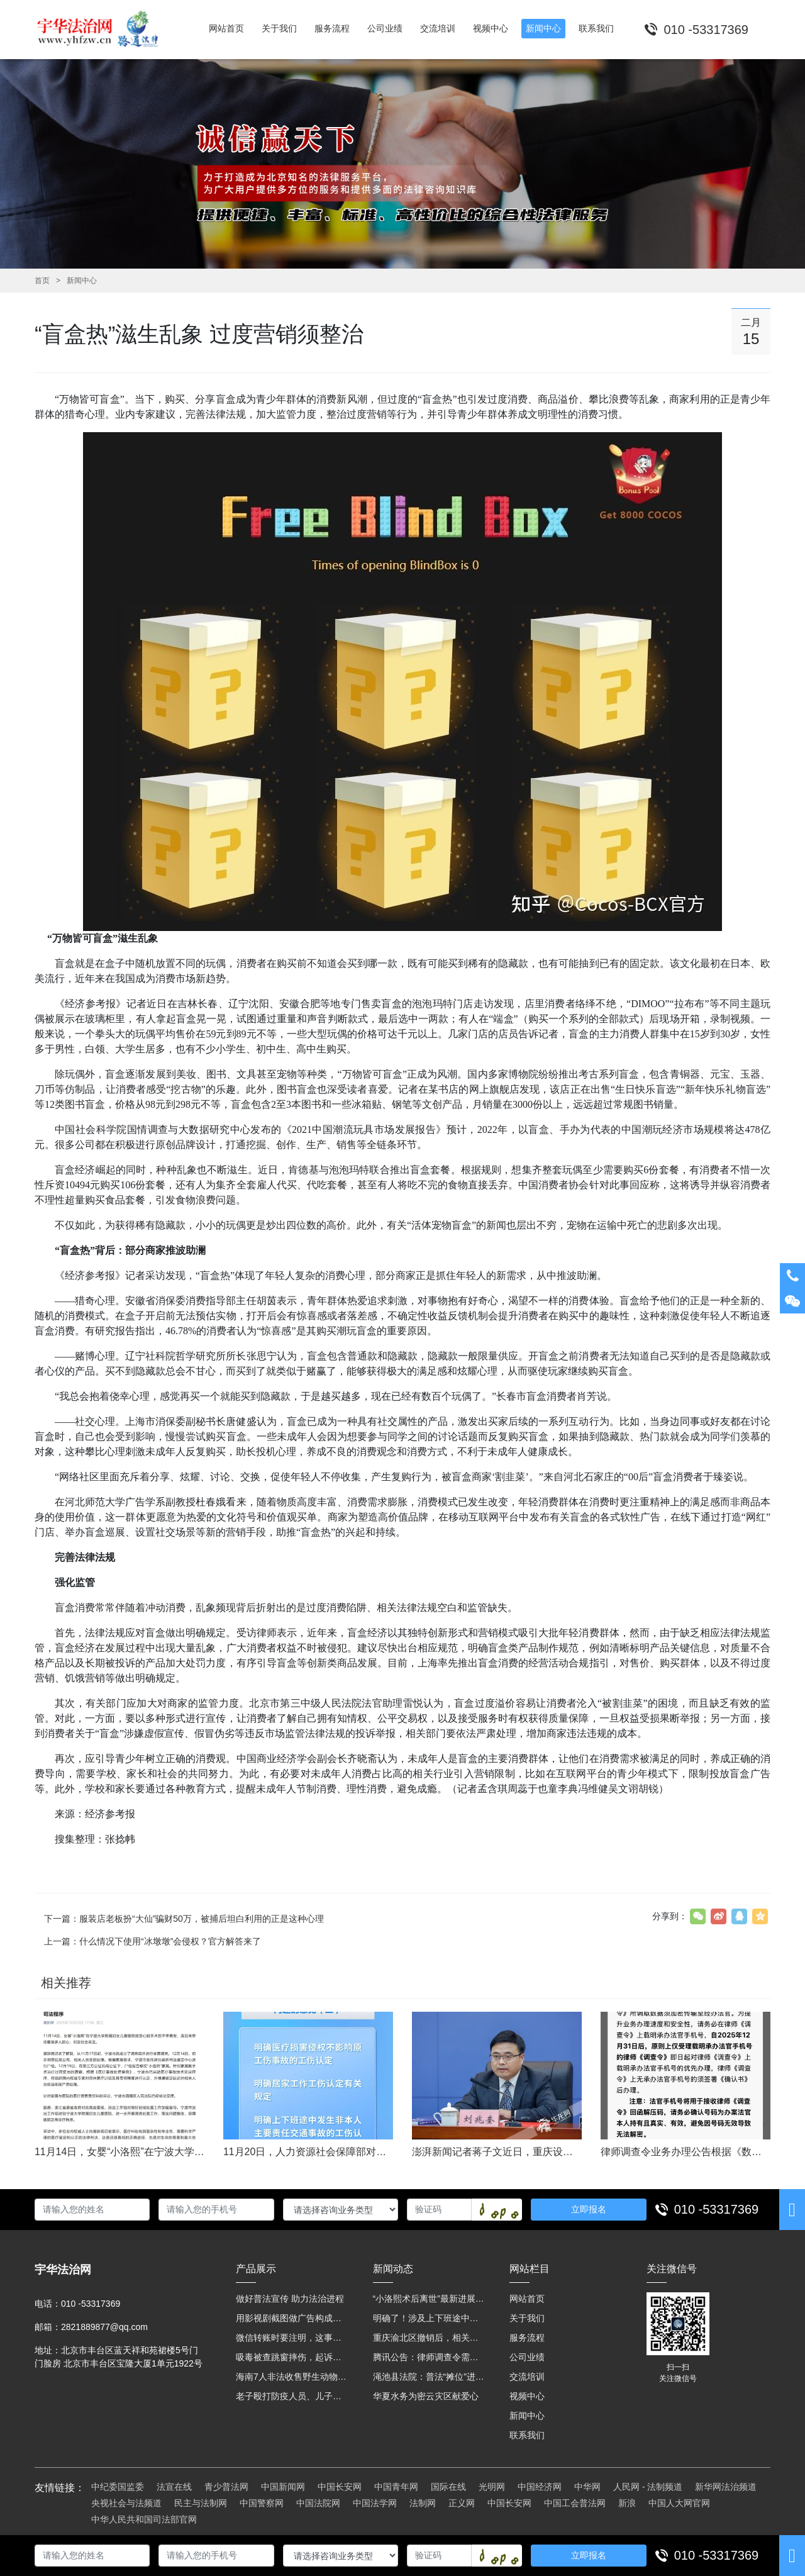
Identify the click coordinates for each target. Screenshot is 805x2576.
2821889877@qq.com (104, 2327)
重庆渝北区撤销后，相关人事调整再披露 (429, 2338)
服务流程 (527, 2338)
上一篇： (152, 1941)
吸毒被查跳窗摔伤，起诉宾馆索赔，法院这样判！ (292, 2357)
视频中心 (527, 2396)
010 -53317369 (716, 2209)
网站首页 (527, 2299)
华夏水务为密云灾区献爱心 (426, 2396)
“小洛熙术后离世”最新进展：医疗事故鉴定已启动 (429, 2299)
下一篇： (184, 1919)
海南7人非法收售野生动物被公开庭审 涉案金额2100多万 (292, 2377)
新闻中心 (82, 280)
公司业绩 (527, 2357)
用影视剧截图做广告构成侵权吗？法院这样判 (292, 2318)
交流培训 (527, 2377)
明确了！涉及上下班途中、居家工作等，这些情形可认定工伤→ (429, 2318)
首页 (42, 280)
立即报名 (588, 2209)
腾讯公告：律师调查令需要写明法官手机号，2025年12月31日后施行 (429, 2357)
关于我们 (527, 2318)
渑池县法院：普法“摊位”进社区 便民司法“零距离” (429, 2377)
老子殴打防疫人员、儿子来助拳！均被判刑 (292, 2396)
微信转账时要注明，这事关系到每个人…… (292, 2338)
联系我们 (527, 2435)
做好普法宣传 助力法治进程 (290, 2299)
